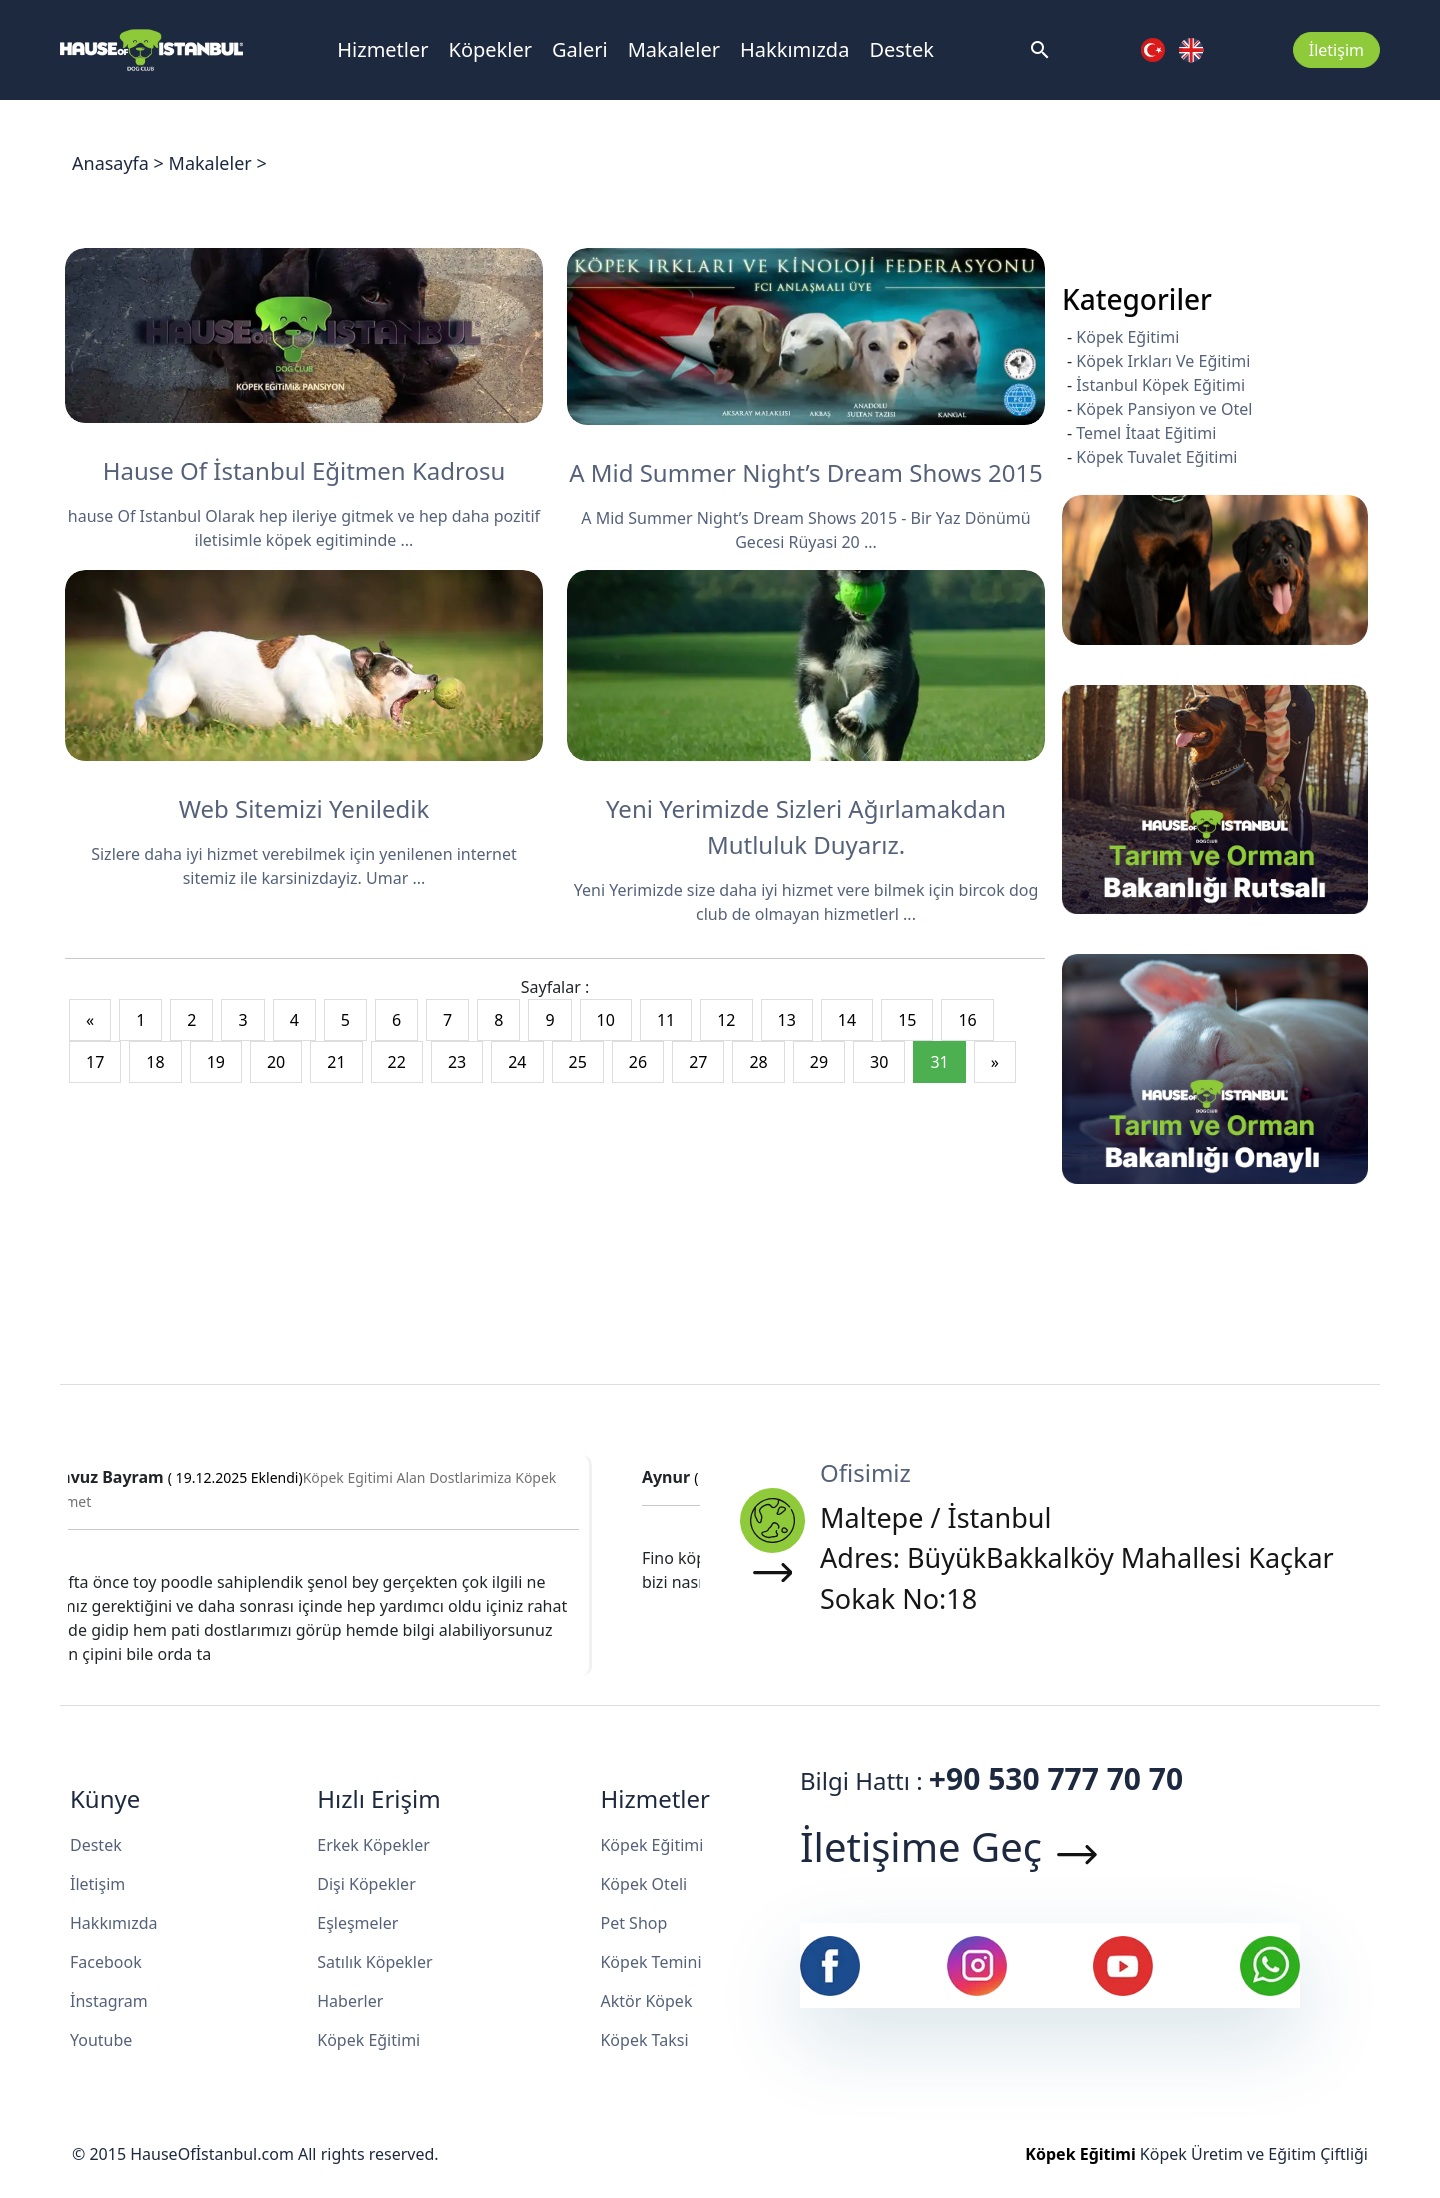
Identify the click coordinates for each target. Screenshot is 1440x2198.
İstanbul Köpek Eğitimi (1160, 385)
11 (666, 1020)
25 (578, 1062)
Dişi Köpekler (366, 1884)
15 (907, 1020)
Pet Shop (633, 1923)
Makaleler (674, 49)
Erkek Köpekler (373, 1845)
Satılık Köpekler (374, 1962)
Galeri (580, 49)
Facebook (106, 1962)
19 (216, 1062)
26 (638, 1062)
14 (847, 1020)
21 (336, 1062)
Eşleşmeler (357, 1923)
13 (787, 1020)
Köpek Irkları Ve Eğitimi (1163, 361)
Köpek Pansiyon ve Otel (1164, 409)
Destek (901, 49)
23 (457, 1062)
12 (726, 1020)
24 (517, 1062)
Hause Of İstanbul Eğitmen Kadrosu (304, 470)
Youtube (101, 2040)
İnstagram (109, 2001)
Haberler (350, 2001)
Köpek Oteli (643, 1884)
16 (967, 1020)
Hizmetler (382, 49)
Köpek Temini (650, 1962)
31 (939, 1062)
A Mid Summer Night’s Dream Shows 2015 (806, 472)
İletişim (1336, 50)
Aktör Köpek (646, 2001)
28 (758, 1062)
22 (397, 1062)
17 (95, 1062)
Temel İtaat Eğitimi (1146, 433)
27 (698, 1062)
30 (879, 1062)
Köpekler (490, 49)
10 (606, 1020)
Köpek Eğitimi (1127, 337)
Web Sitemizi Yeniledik (304, 808)
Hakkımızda (794, 49)
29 (819, 1062)
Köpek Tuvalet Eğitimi (1156, 457)
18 (155, 1062)
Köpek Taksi (644, 2040)
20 (276, 1062)
